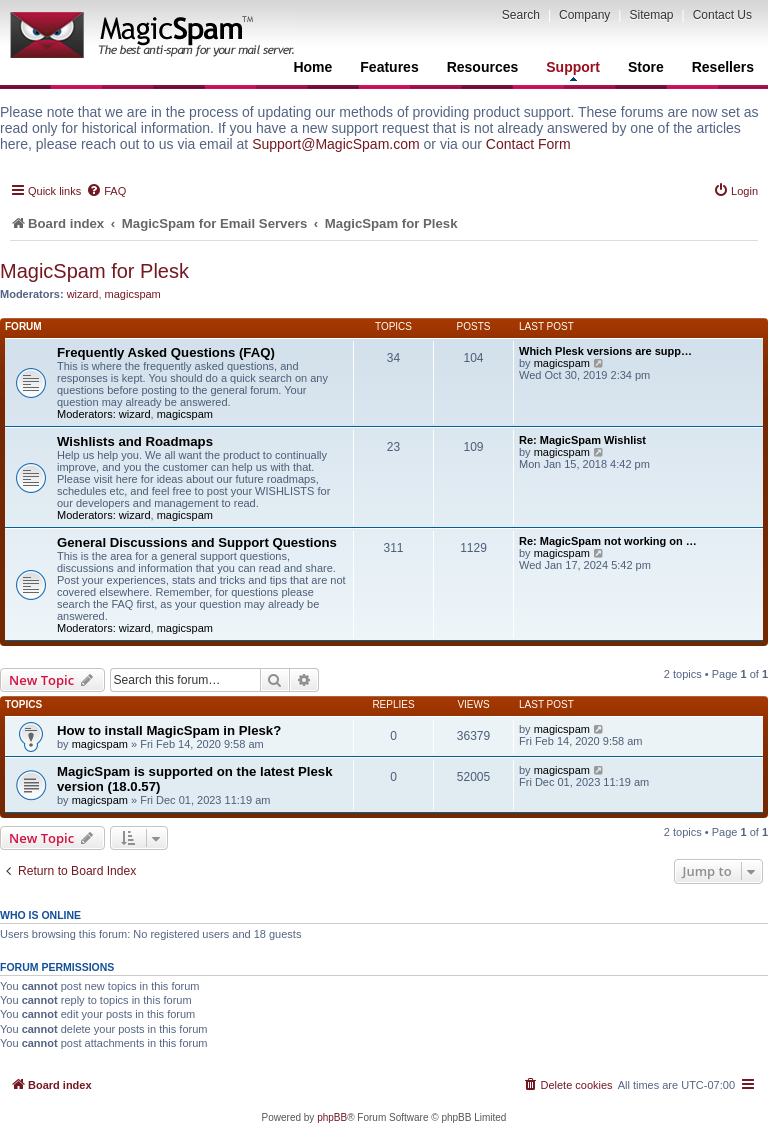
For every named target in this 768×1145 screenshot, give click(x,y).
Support (573, 70)
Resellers (723, 67)
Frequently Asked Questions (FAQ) (166, 352)
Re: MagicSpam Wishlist (582, 440)
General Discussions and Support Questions (197, 542)
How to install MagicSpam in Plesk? (169, 730)
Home (312, 67)
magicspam (133, 294)
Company (584, 15)
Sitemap (651, 15)
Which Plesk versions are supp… (605, 351)
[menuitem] (106, 191)
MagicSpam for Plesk (94, 271)
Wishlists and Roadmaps (135, 441)
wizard (83, 294)
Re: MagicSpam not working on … (608, 541)
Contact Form (528, 144)
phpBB (332, 1117)
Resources (483, 67)
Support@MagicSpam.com (336, 144)
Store (646, 67)
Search (521, 15)
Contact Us (722, 15)
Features (389, 67)
